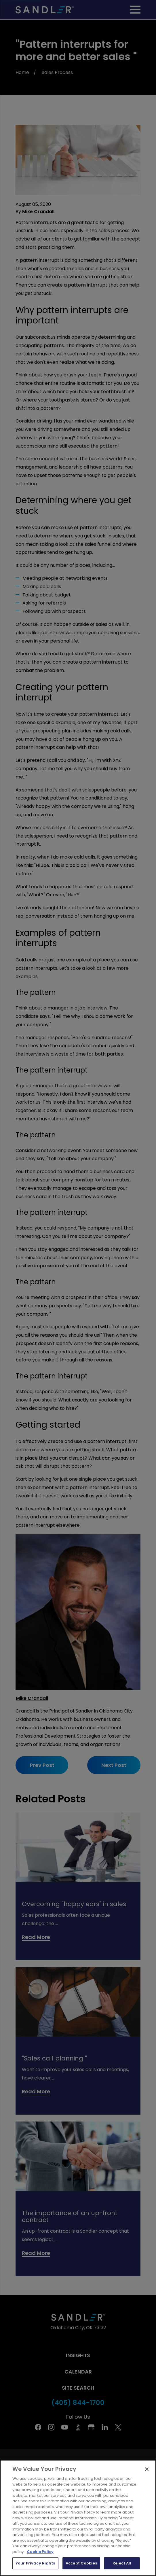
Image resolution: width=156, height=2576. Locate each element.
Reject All (122, 2568)
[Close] (146, 2473)
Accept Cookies (81, 2568)
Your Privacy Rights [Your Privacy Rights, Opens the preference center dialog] (35, 2568)
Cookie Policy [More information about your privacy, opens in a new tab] (40, 2556)
